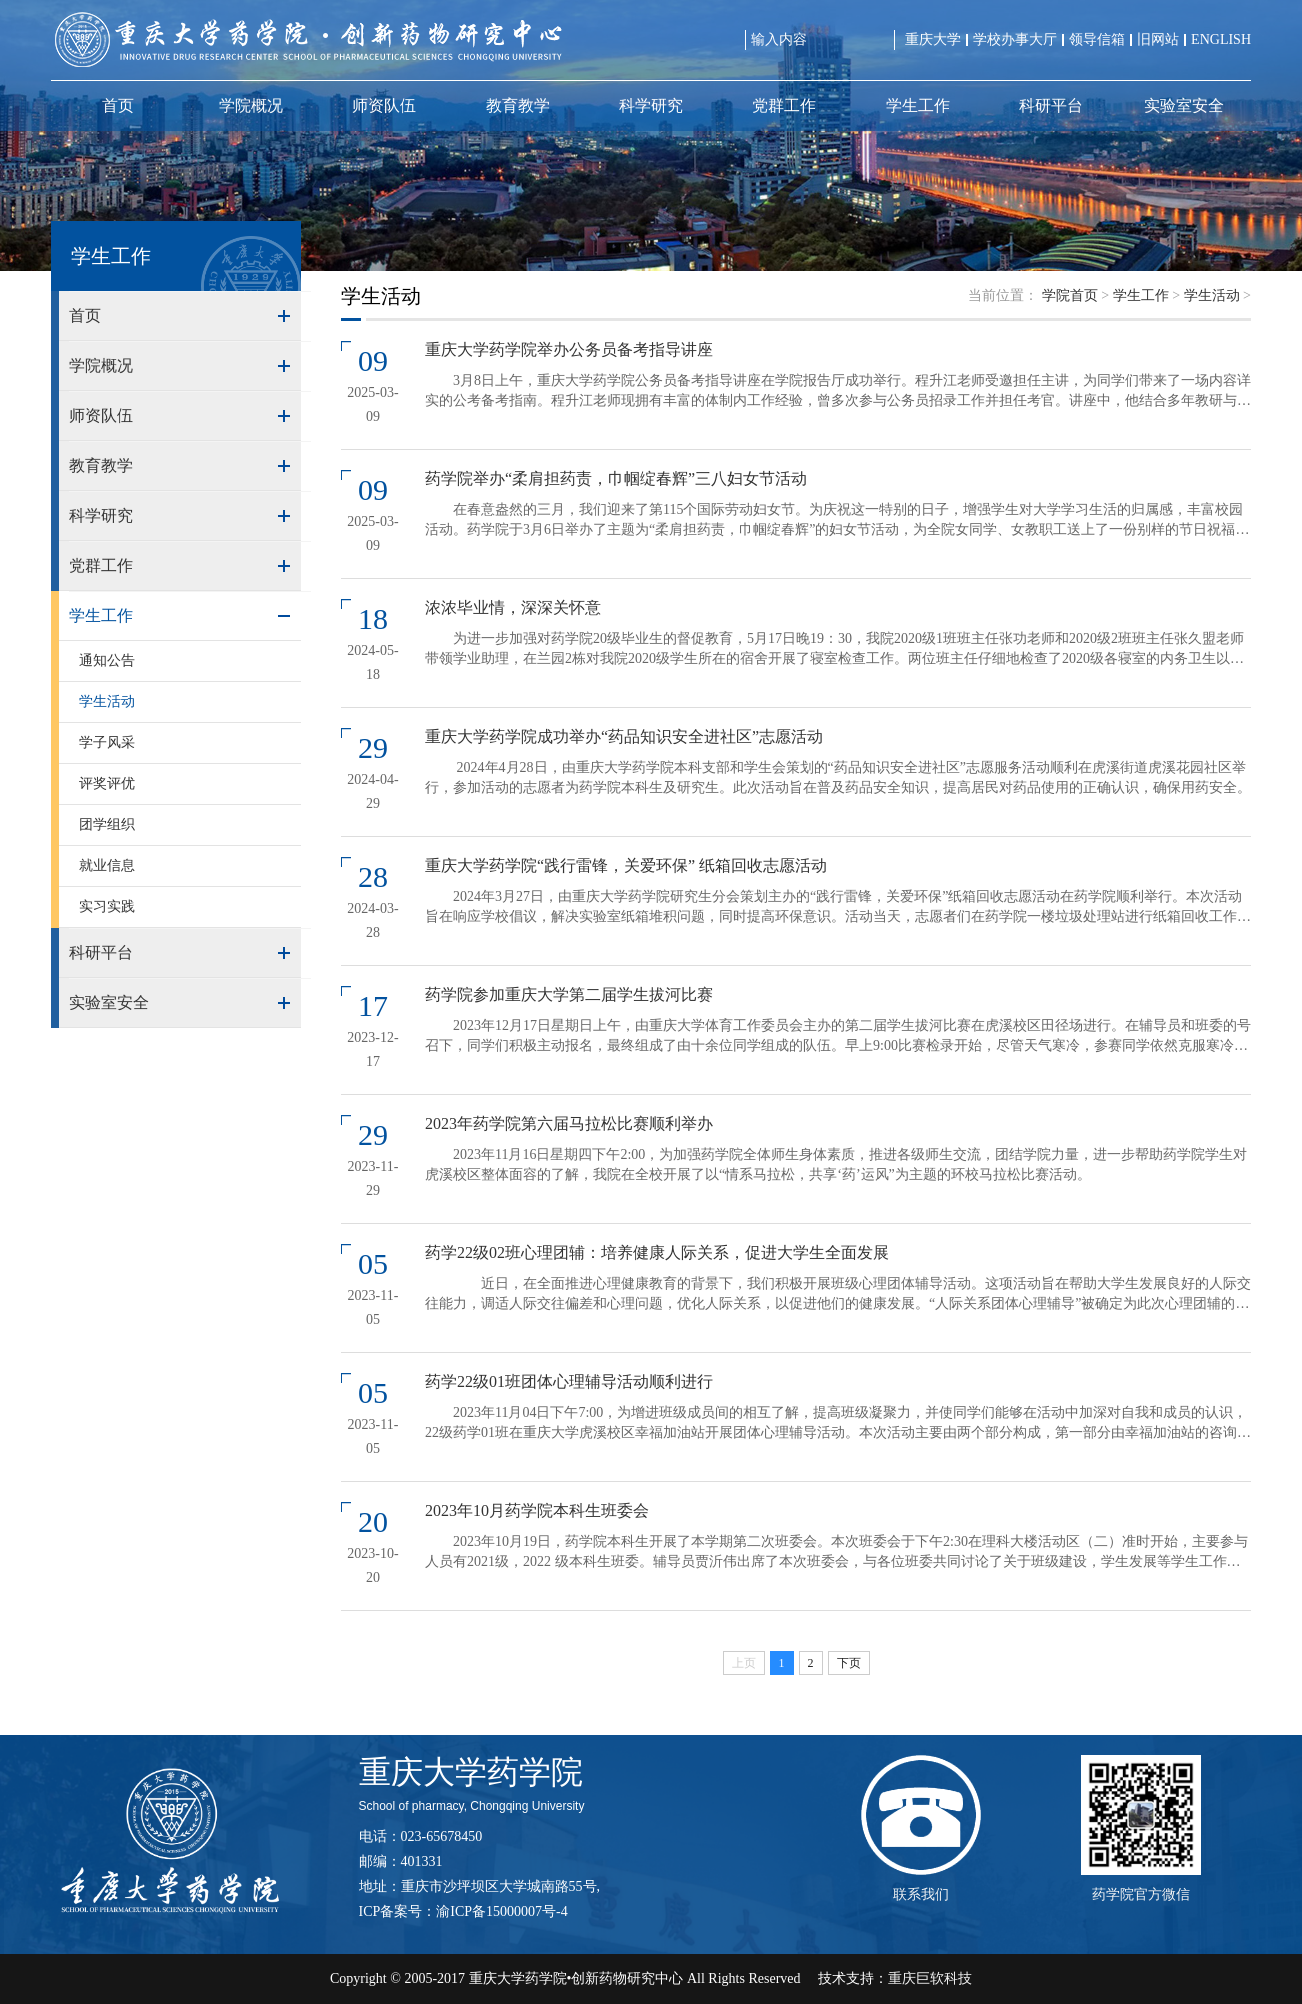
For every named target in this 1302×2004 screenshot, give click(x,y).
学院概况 (251, 105)
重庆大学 (933, 39)
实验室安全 (1184, 105)
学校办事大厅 (1015, 39)
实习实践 (107, 906)
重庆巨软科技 (930, 1978)
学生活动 (107, 701)
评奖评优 (107, 783)
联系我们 (921, 1894)
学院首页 (1070, 295)
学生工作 (918, 105)
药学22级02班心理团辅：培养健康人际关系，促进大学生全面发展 (657, 1252)
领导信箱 (1097, 39)
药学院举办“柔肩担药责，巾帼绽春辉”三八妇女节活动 (616, 478)
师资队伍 (384, 105)
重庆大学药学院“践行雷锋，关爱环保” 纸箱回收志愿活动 (626, 865)
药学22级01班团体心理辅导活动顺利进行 (569, 1381)
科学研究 (651, 105)
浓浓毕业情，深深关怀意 (513, 607)
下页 (849, 1663)
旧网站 (1158, 39)
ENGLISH (1221, 39)
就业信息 (107, 865)
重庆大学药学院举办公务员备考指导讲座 (569, 349)
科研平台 (1051, 105)
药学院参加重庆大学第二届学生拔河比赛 (569, 994)
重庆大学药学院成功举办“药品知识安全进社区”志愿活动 (624, 736)
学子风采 (107, 742)
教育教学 (518, 105)
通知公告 (107, 660)
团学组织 (107, 824)
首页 (118, 105)
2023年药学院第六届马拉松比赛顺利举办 (569, 1123)
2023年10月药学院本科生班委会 (537, 1510)
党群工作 (784, 105)
